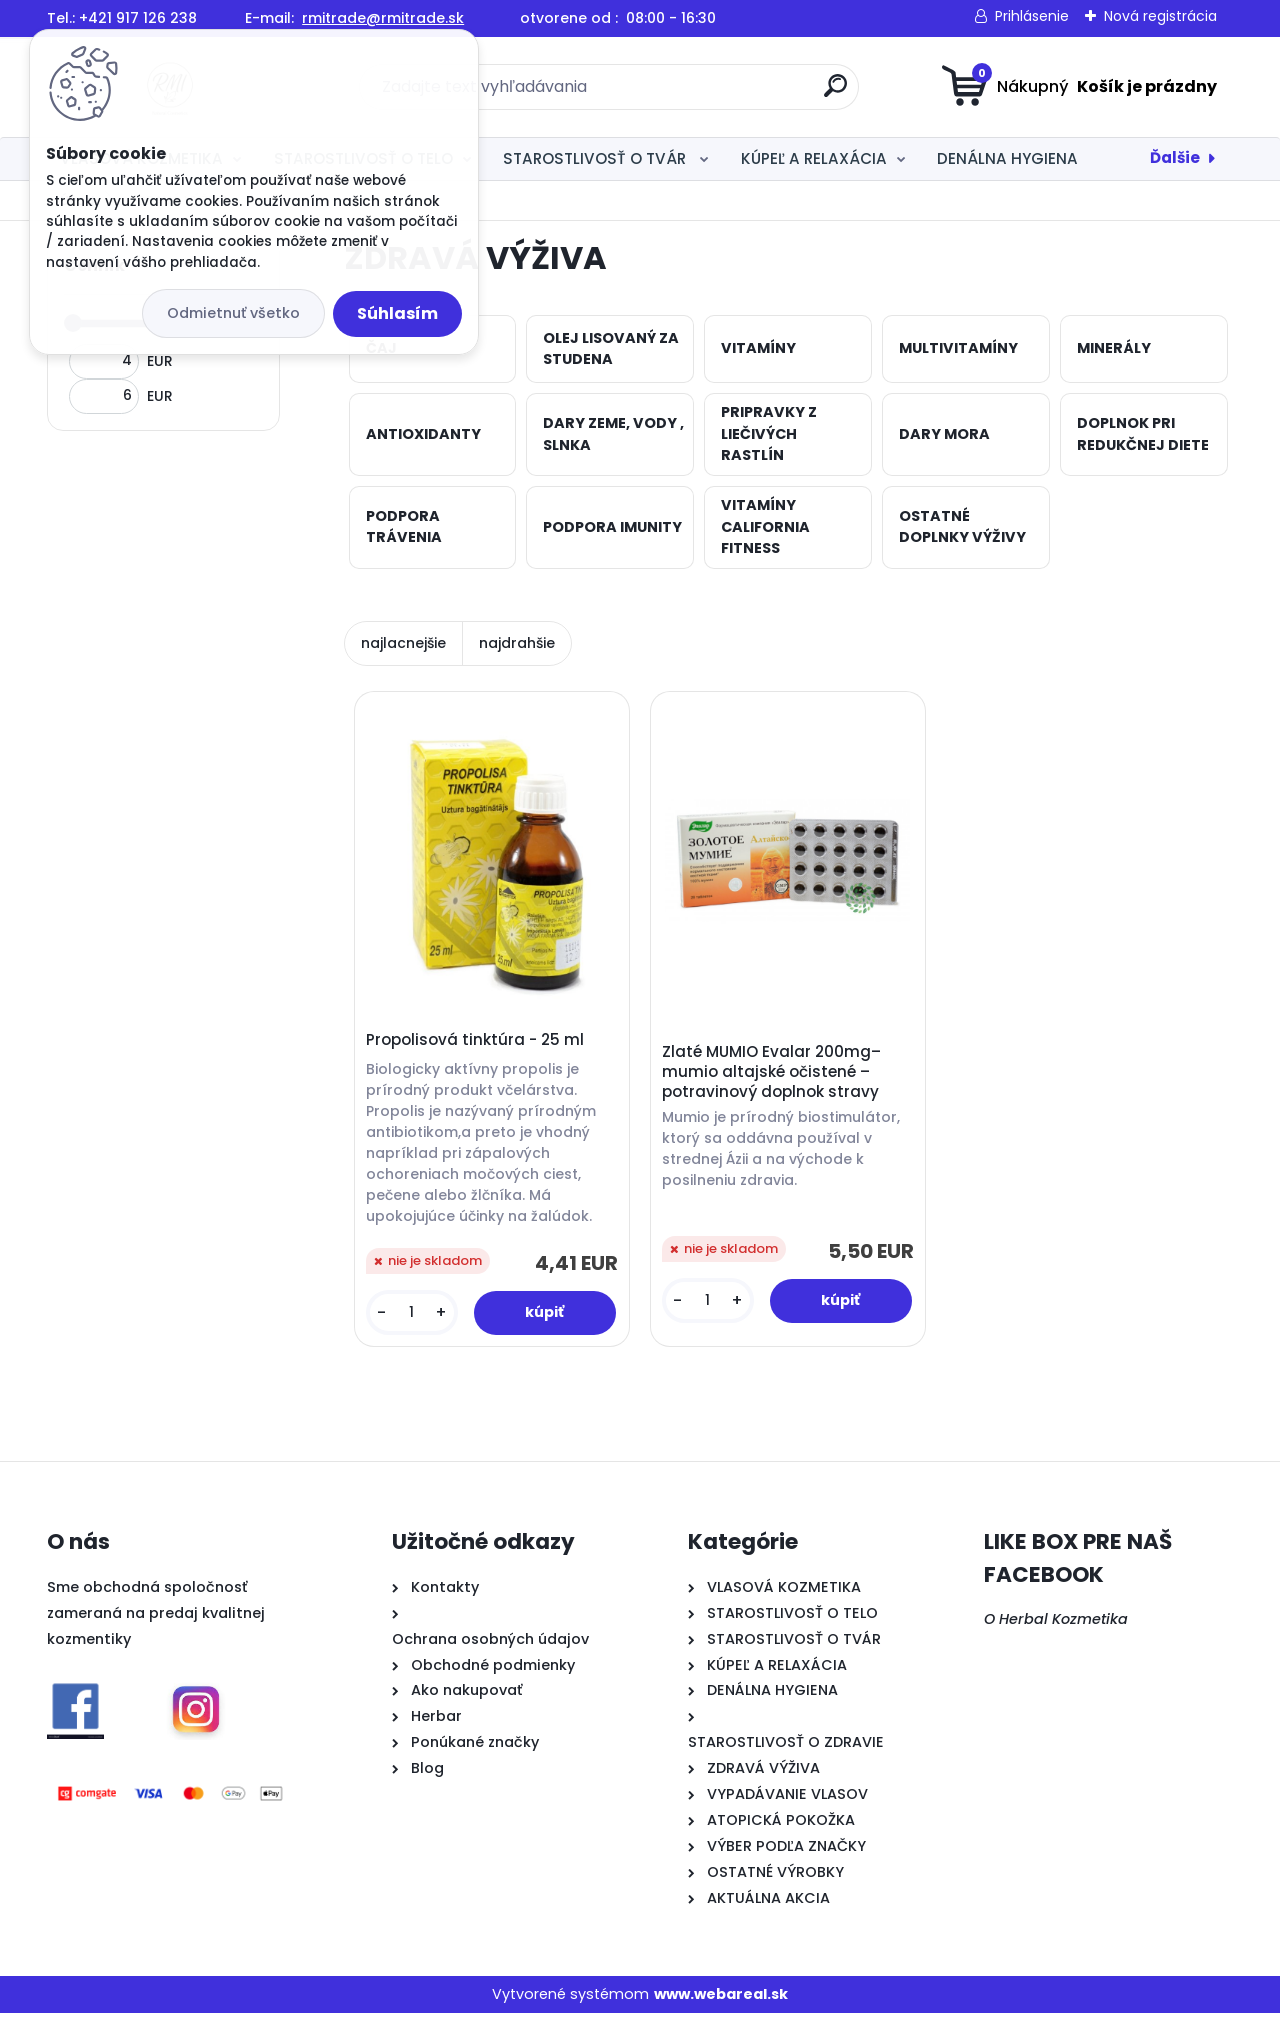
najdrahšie (517, 643)
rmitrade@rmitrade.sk (383, 18)
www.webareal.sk (721, 1997)
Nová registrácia (1160, 16)
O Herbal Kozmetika (1056, 1623)
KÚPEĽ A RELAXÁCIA (814, 158)
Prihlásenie (1032, 16)
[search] (835, 93)
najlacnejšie (403, 643)
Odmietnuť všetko (233, 313)
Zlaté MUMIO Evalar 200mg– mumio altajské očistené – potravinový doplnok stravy (773, 1074)
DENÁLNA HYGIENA (1007, 158)
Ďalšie (1175, 157)
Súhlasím (397, 313)
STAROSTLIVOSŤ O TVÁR (596, 158)
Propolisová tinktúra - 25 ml (476, 1042)
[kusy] (412, 1314)
